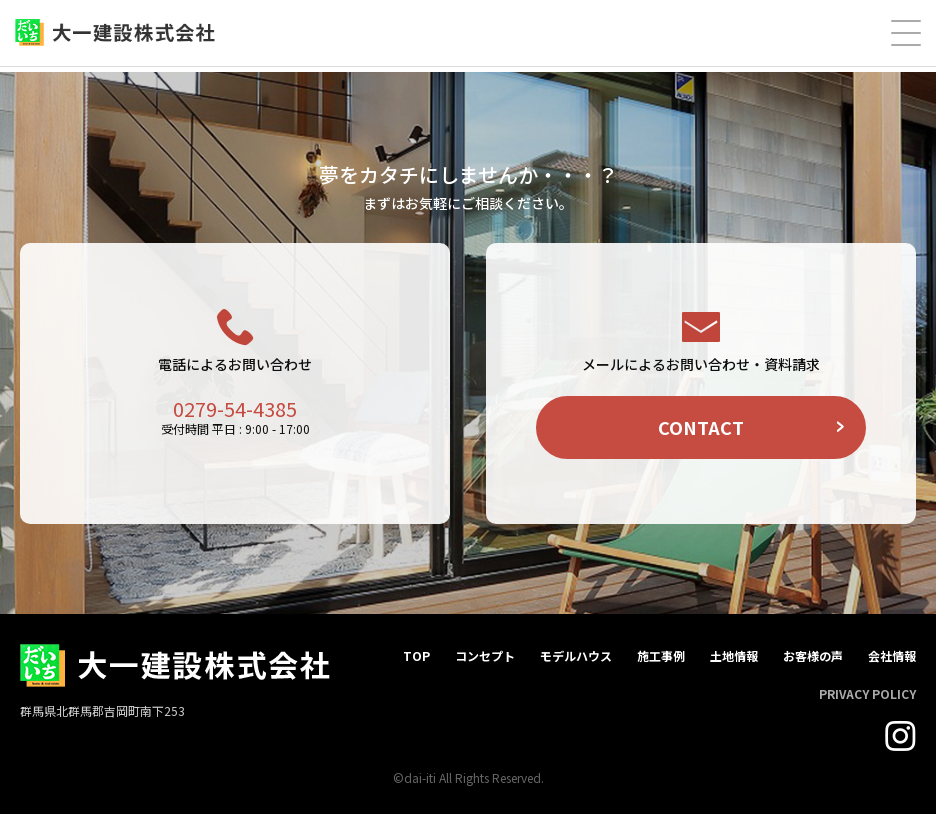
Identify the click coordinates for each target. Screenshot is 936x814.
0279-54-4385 (235, 408)
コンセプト (485, 655)
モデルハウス (576, 655)
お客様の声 (813, 655)
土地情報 (734, 655)
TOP (416, 655)
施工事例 (661, 655)
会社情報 (892, 655)
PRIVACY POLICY (867, 693)
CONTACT (701, 427)
